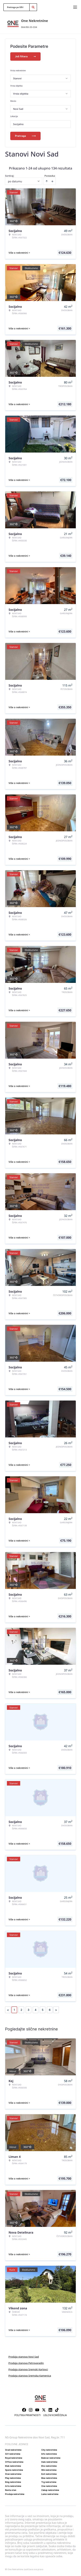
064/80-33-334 (29, 27)
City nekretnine (49, 2450)
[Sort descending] (52, 181)
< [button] (8, 2010)
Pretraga (25, 135)
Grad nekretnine (13, 2450)
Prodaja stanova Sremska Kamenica (29, 2375)
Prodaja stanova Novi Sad (23, 2356)
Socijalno (18, 124)
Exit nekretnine (49, 2474)
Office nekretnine (14, 2462)
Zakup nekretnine (50, 2490)
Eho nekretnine (49, 2466)
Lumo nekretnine (49, 2494)
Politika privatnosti (27, 2415)
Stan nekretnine (13, 2474)
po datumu (15, 181)
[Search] (33, 7)
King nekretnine (13, 2482)
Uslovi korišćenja (55, 2415)
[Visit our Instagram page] (31, 2410)
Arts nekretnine (13, 2486)
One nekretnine (49, 2486)
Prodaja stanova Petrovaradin (26, 2363)
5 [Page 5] (42, 2009)
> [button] (56, 2010)
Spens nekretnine (14, 2470)
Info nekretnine (49, 2454)
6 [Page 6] (50, 2009)
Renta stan (10, 2490)
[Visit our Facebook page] (24, 2410)
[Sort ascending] (46, 181)
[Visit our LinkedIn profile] (50, 2410)
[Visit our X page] (44, 2410)
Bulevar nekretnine (50, 2458)
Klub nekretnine (13, 2466)
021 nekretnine (12, 2454)
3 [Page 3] (28, 2009)
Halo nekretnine (49, 2462)
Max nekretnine (49, 2478)
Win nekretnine (49, 2470)
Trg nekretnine (48, 2482)
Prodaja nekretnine (14, 2494)
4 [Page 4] (35, 2009)
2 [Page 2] (21, 2009)
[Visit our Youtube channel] (37, 2410)
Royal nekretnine (13, 2458)
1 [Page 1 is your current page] (14, 2009)
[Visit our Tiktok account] (57, 2410)
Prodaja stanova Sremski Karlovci (28, 2369)
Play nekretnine (13, 2478)
